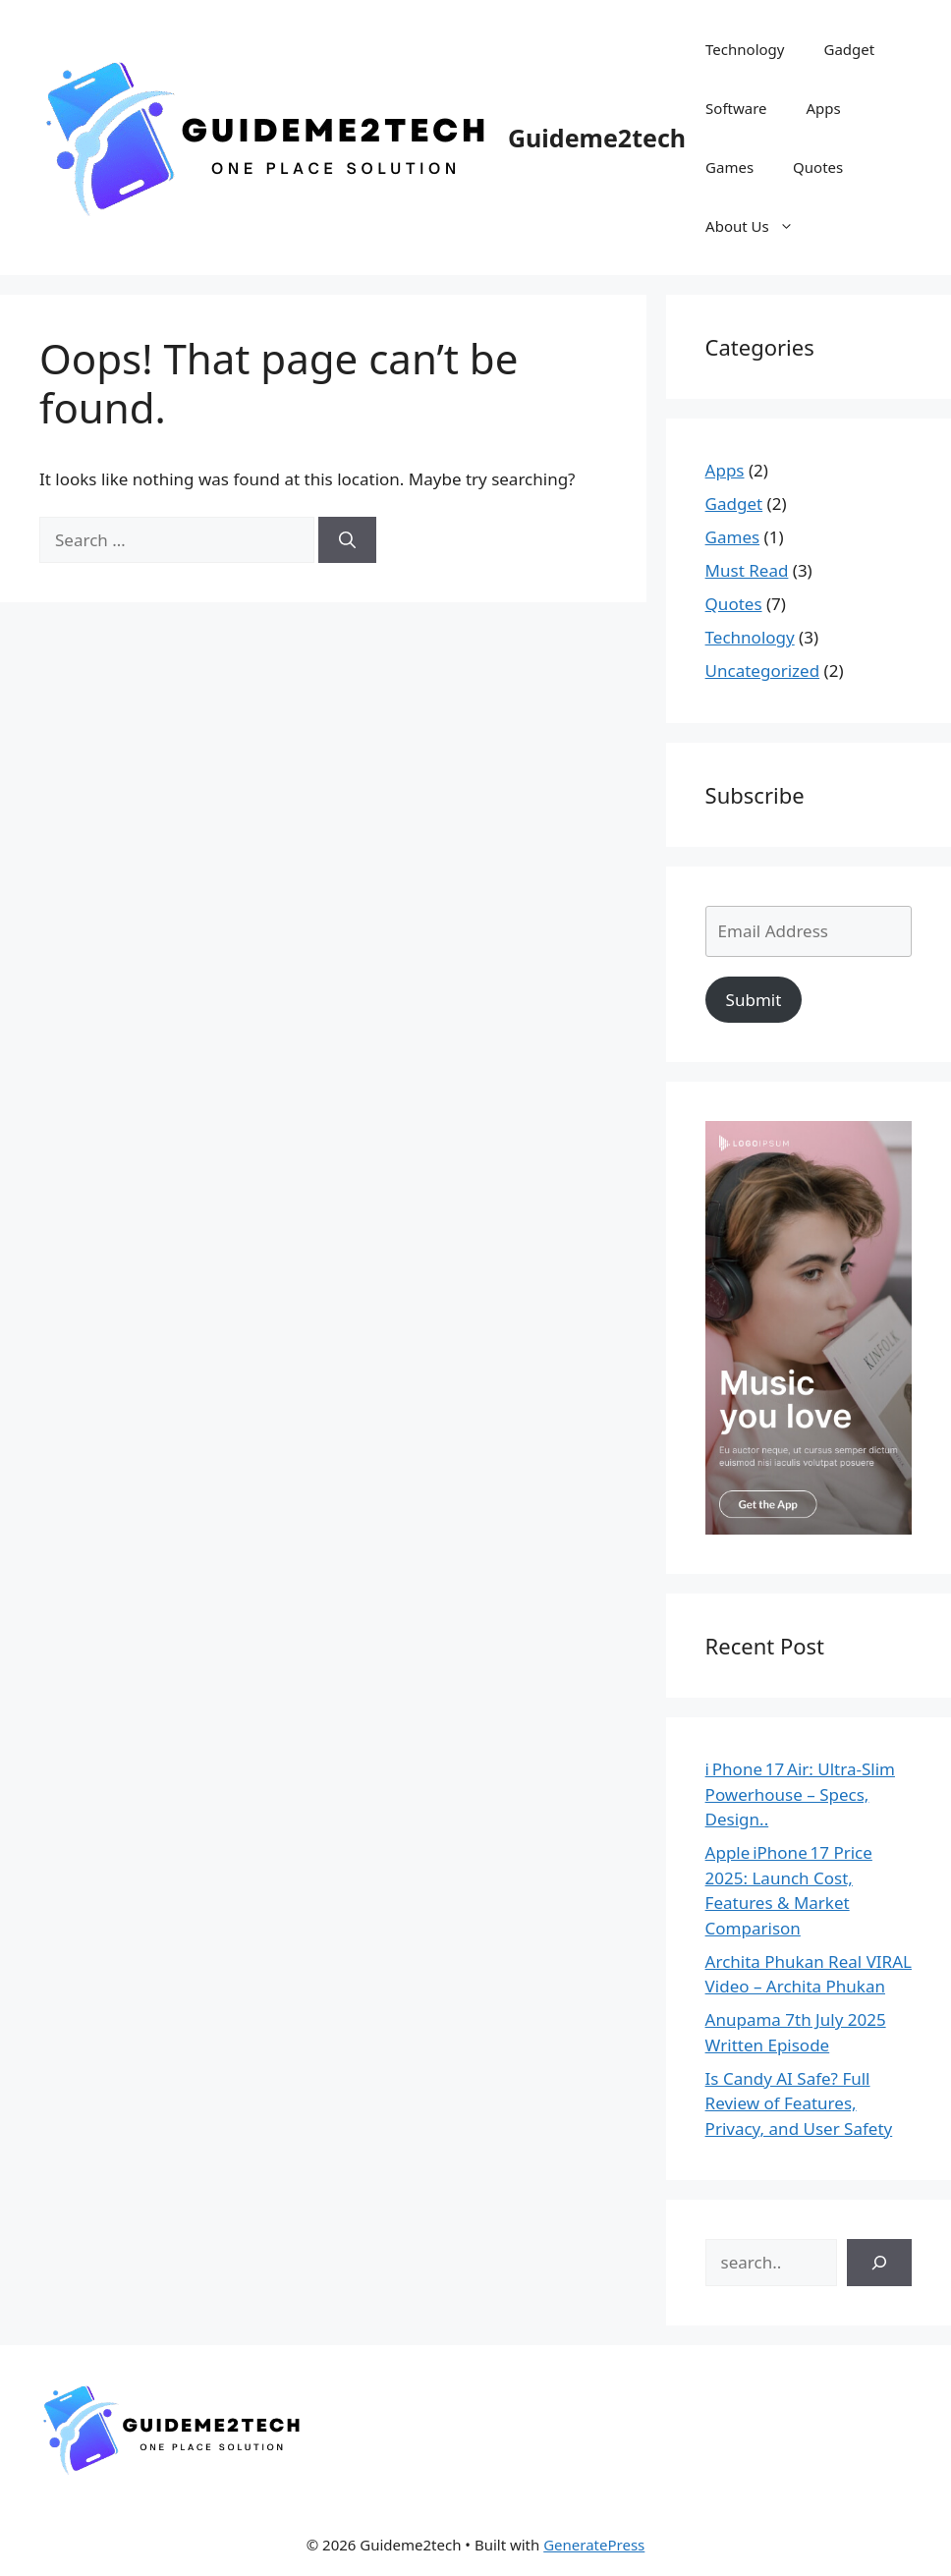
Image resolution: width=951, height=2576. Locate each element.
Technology (744, 49)
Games (729, 167)
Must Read (747, 570)
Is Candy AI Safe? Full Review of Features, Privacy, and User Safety (799, 2103)
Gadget (848, 49)
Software (735, 108)
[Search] (347, 540)
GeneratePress (593, 2544)
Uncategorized (762, 670)
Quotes (818, 167)
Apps (824, 108)
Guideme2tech (597, 137)
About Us (759, 225)
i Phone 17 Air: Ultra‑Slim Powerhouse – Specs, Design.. (800, 1794)
